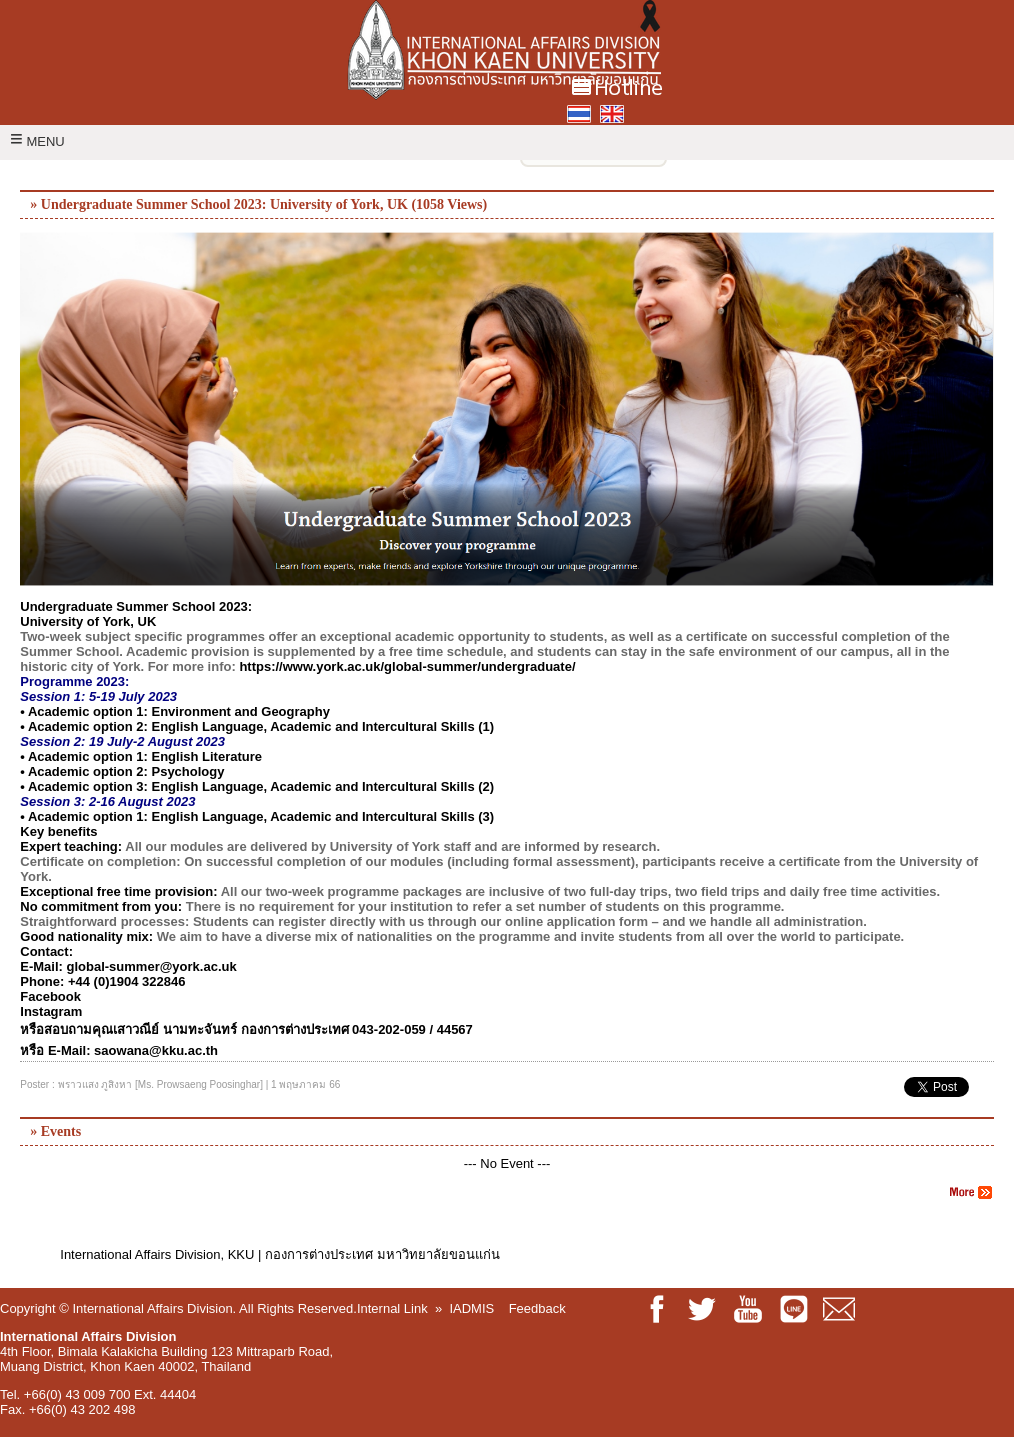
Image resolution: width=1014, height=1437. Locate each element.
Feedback (537, 1308)
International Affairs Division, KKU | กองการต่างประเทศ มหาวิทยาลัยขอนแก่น (279, 1254)
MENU (37, 141)
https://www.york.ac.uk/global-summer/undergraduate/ (407, 666)
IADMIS (471, 1308)
